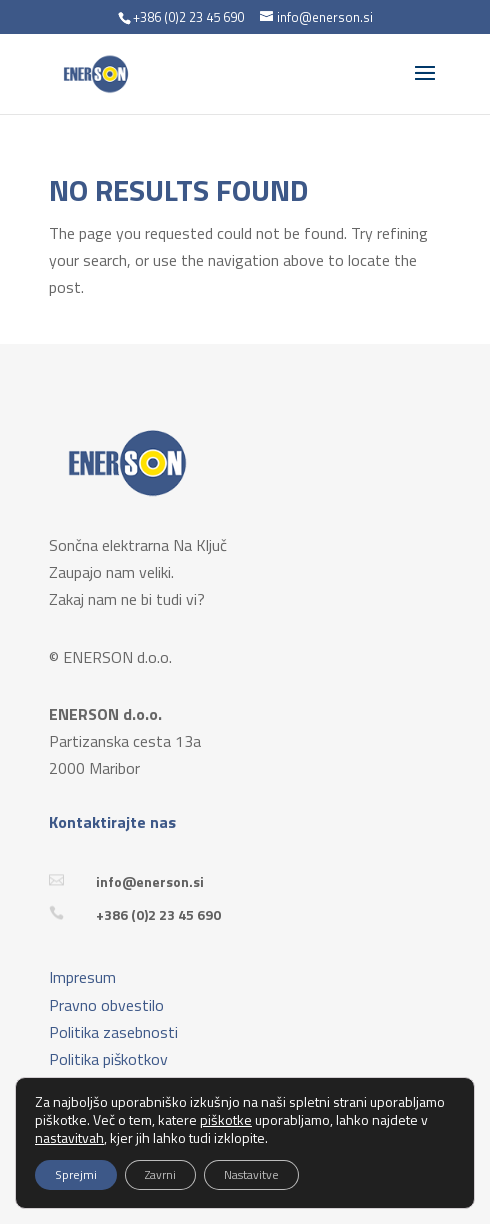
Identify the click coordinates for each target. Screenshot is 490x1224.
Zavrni (160, 1174)
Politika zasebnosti (113, 1032)
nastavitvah (69, 1138)
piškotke (226, 1119)
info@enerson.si (150, 881)
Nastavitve (251, 1174)
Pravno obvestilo (106, 1005)
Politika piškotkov (108, 1059)
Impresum (82, 977)
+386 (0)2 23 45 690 (158, 914)
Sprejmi (76, 1174)
